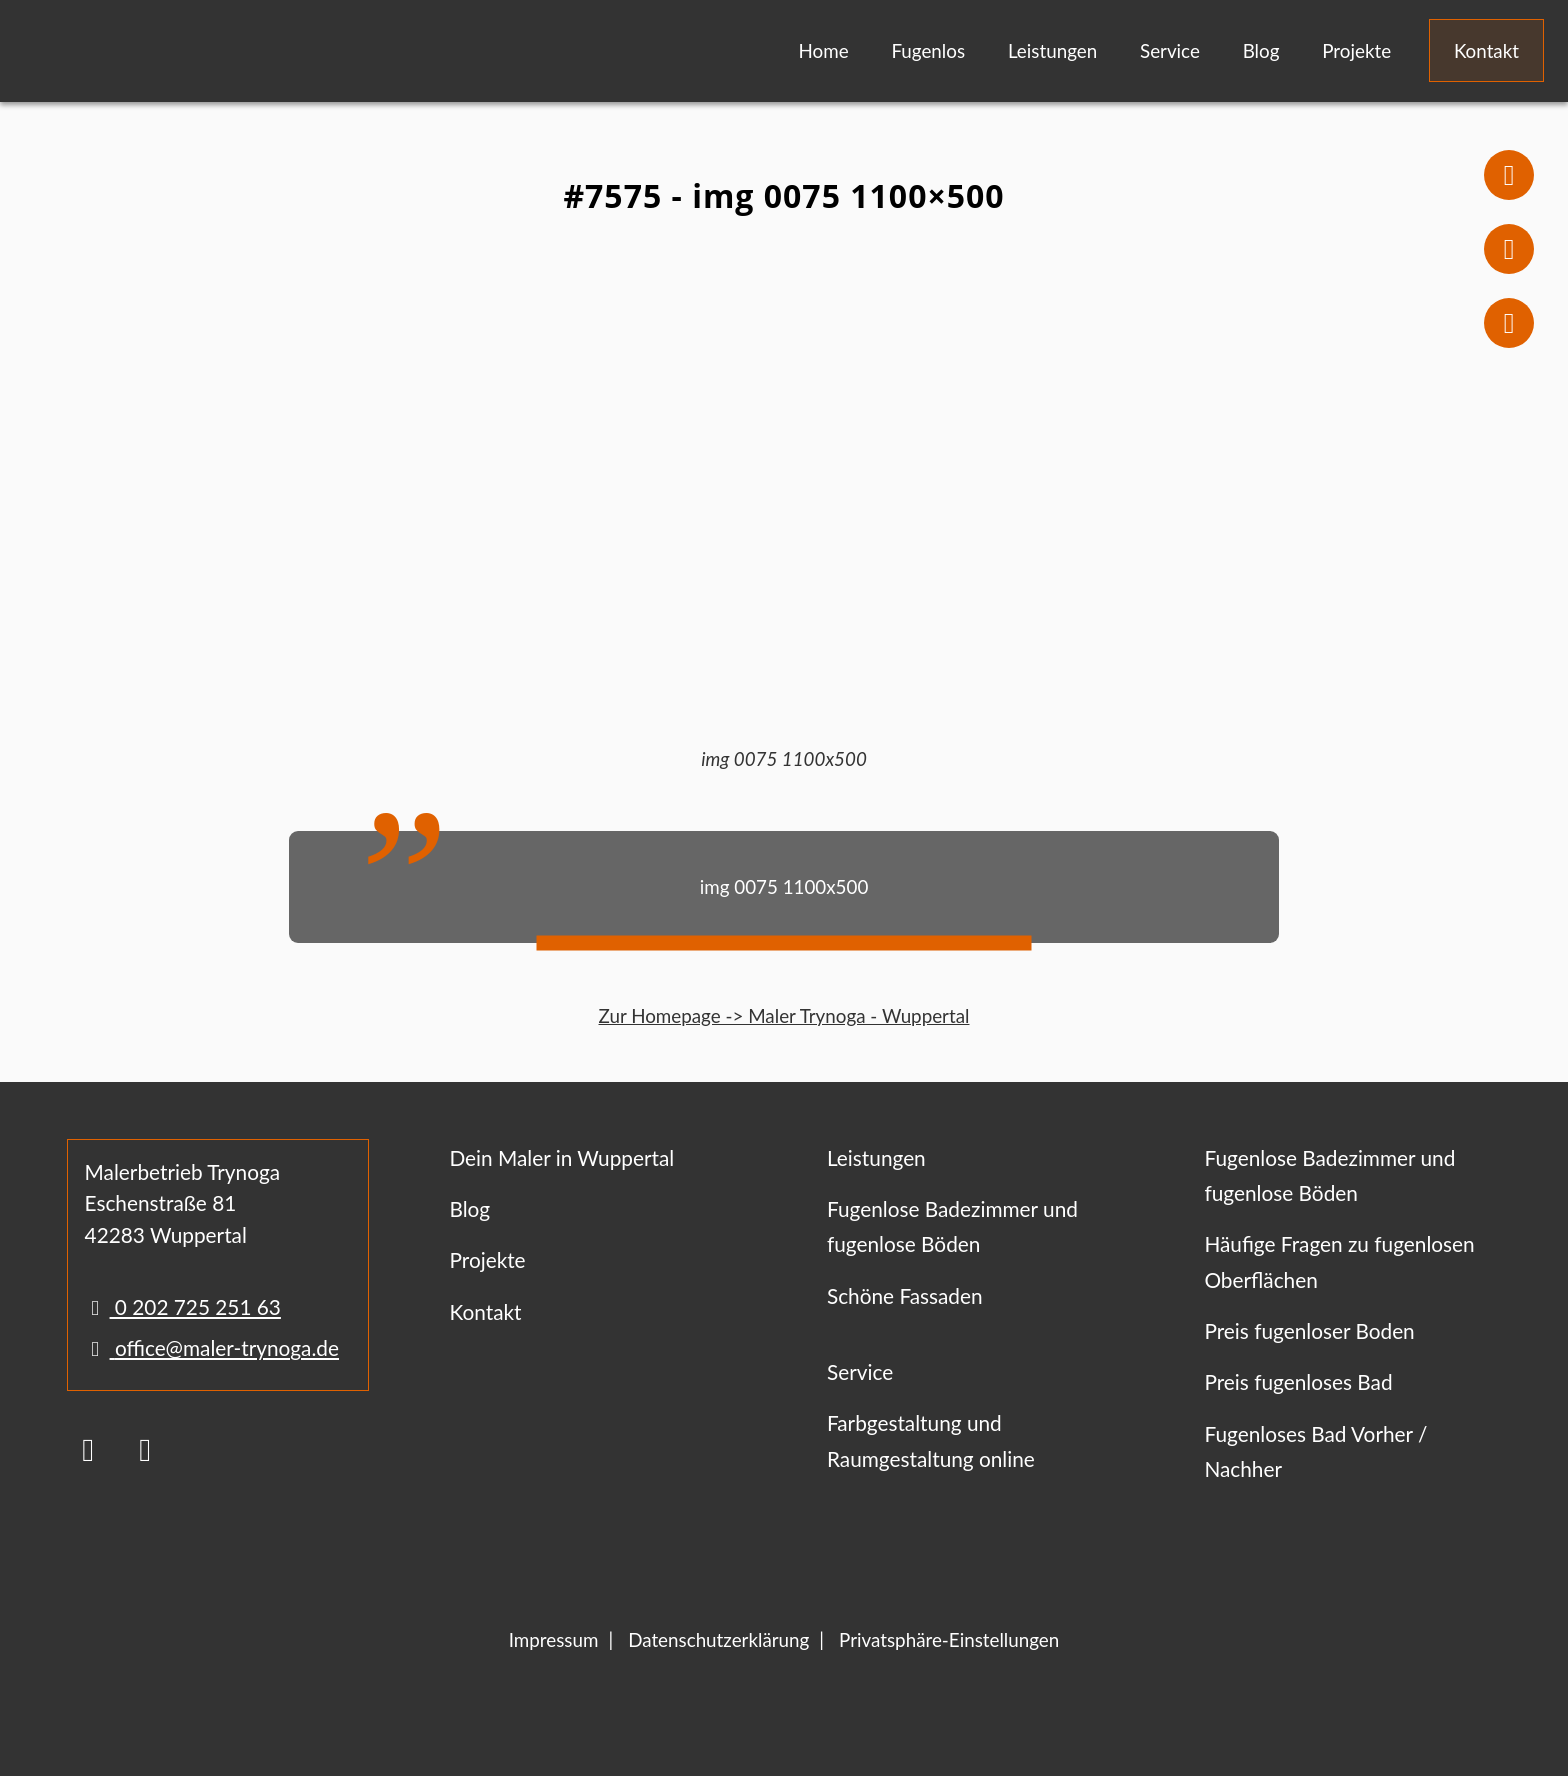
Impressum (554, 1639)
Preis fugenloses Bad (1298, 1381)
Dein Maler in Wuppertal (561, 1157)
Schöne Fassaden (905, 1295)
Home (824, 50)
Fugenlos (928, 50)
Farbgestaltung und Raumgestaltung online (931, 1440)
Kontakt (1486, 50)
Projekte (1356, 50)
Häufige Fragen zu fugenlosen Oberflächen (1339, 1261)
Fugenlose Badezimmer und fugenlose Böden (952, 1226)
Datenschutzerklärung (718, 1639)
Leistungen (1052, 50)
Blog (1261, 50)
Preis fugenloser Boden (1309, 1330)
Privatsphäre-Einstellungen (949, 1639)
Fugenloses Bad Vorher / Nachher (1315, 1451)
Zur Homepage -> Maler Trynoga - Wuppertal (784, 1015)
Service (1170, 50)
